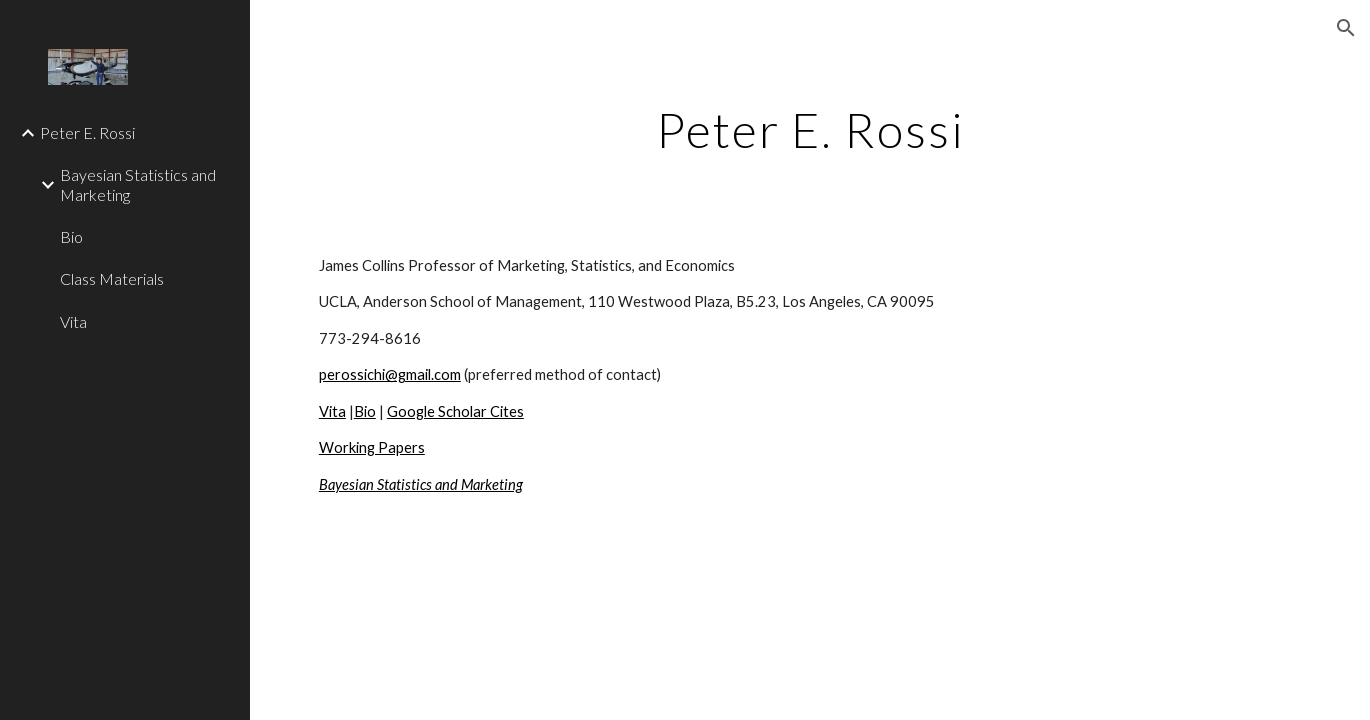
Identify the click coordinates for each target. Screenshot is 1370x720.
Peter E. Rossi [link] (87, 132)
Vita (332, 411)
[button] (1346, 28)
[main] (810, 125)
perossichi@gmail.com (390, 374)
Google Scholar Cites (455, 411)
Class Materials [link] (112, 278)
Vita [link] (73, 321)
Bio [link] (71, 236)
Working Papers (372, 447)
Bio (365, 411)
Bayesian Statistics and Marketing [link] (138, 184)
